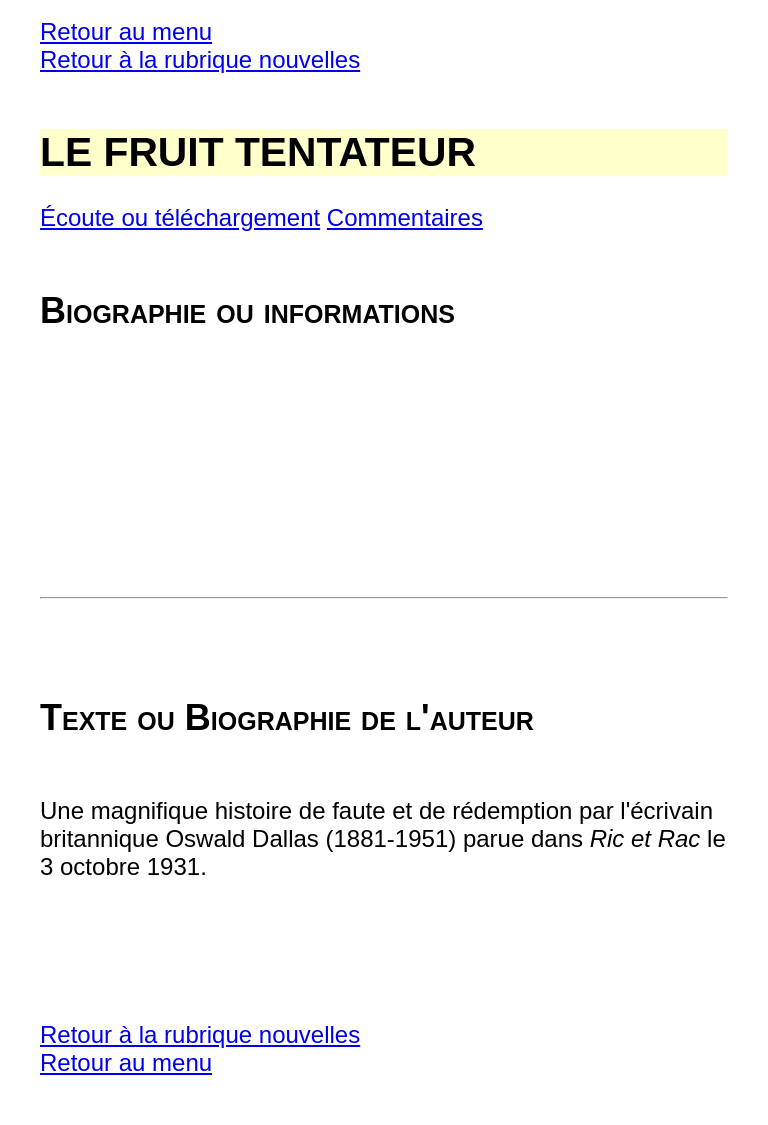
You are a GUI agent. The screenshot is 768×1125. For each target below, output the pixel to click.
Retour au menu (126, 31)
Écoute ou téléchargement (180, 217)
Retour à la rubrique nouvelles (200, 59)
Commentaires (405, 217)
